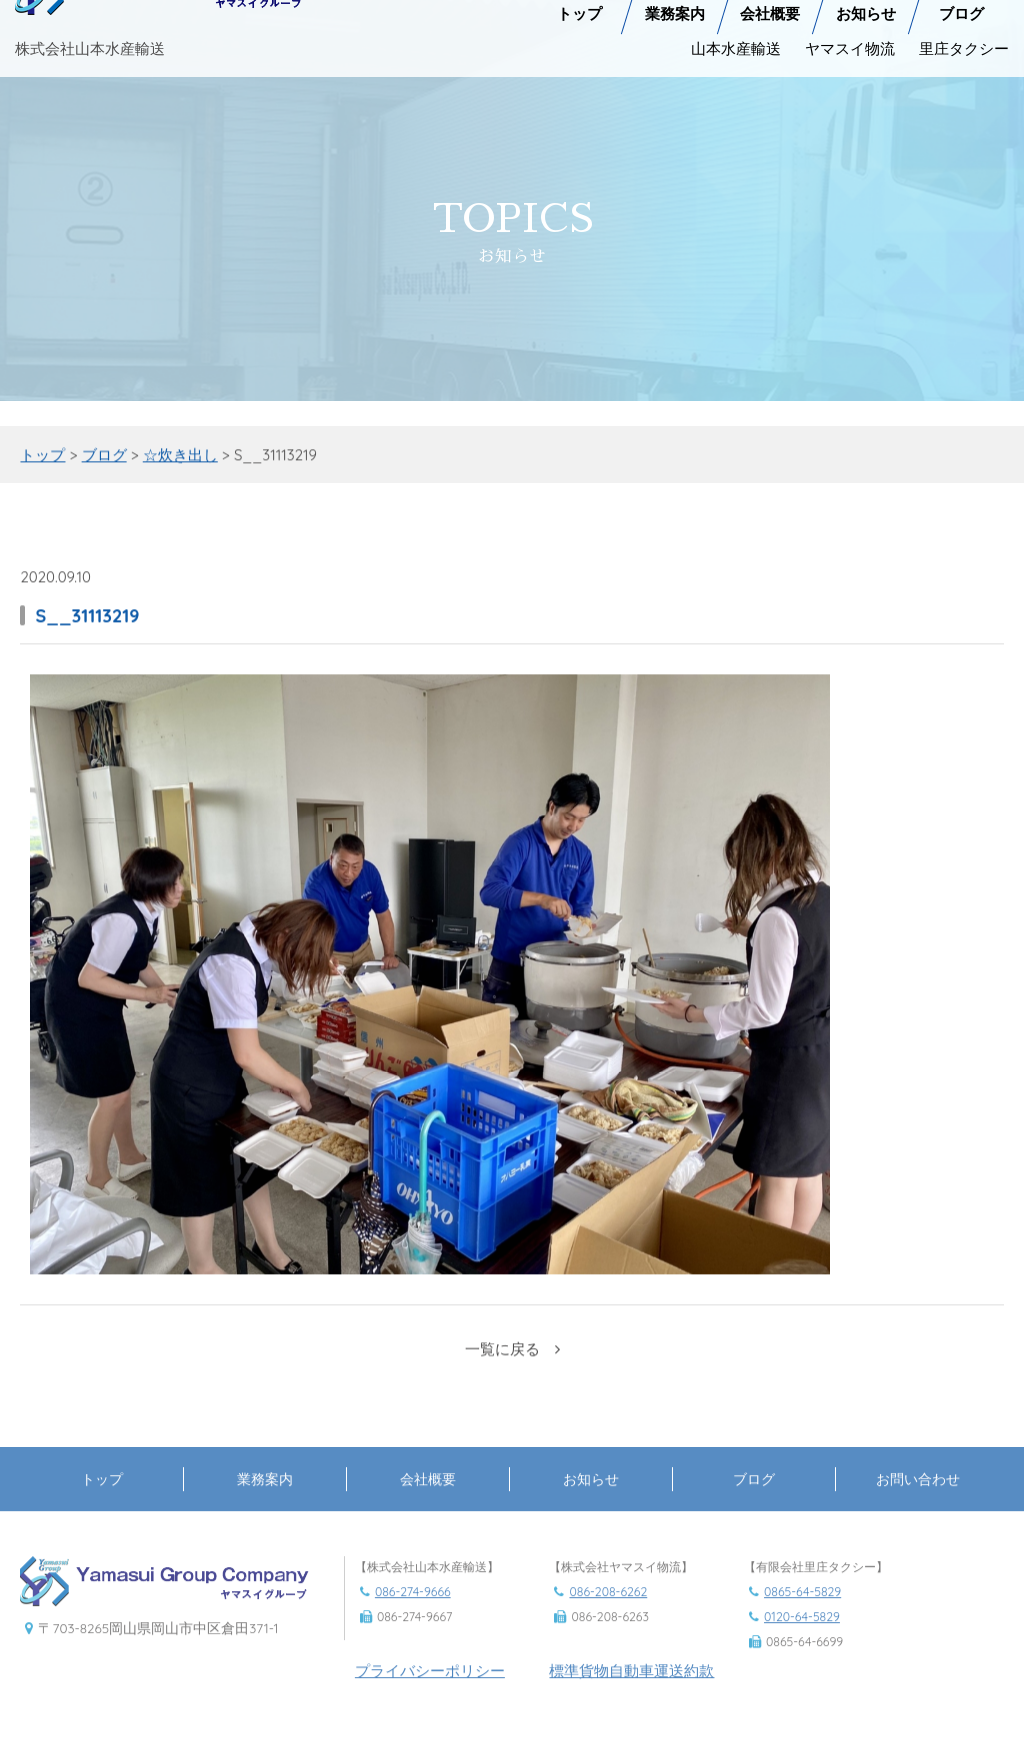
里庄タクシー (964, 38)
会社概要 (428, 1497)
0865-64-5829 (802, 1610)
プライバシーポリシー (430, 1689)
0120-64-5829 (802, 1635)
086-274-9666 (413, 1610)
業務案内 (265, 1497)
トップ (102, 1497)
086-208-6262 (608, 1610)
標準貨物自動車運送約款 (631, 1689)
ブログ (754, 1497)
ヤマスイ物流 (850, 38)
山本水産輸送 (736, 38)
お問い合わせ (918, 1497)
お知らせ (591, 1497)
